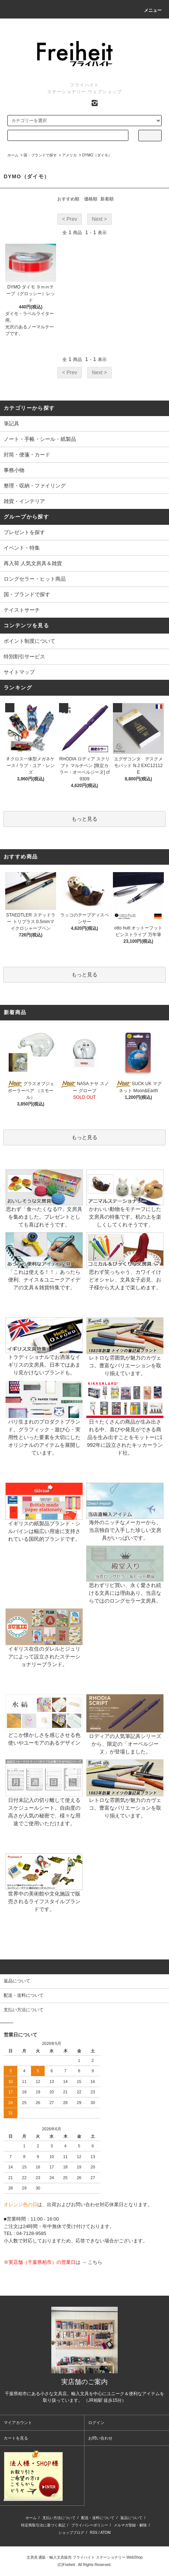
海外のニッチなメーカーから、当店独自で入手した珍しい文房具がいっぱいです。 (124, 1519)
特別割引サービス (24, 656)
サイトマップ (19, 672)
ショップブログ (71, 2533)
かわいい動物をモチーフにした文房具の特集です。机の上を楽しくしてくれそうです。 (124, 1206)
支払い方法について (59, 2518)
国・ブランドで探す (40, 155)
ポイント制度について (29, 641)
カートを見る (16, 2438)
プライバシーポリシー (89, 2525)
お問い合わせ (100, 2438)
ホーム (12, 155)
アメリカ (69, 155)
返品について (131, 2518)
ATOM (105, 2533)
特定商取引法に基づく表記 (43, 2525)
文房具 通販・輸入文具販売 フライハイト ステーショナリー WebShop (85, 2557)
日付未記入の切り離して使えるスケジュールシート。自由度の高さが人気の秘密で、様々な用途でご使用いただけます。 (44, 1800)
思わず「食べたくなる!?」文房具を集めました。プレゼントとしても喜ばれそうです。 (44, 1206)
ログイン (96, 2422)
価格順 (90, 199)
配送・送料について (97, 2518)
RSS (94, 2533)
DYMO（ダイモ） (97, 155)
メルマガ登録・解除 (130, 2525)
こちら (95, 2262)
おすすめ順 (68, 199)
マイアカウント (18, 2422)
